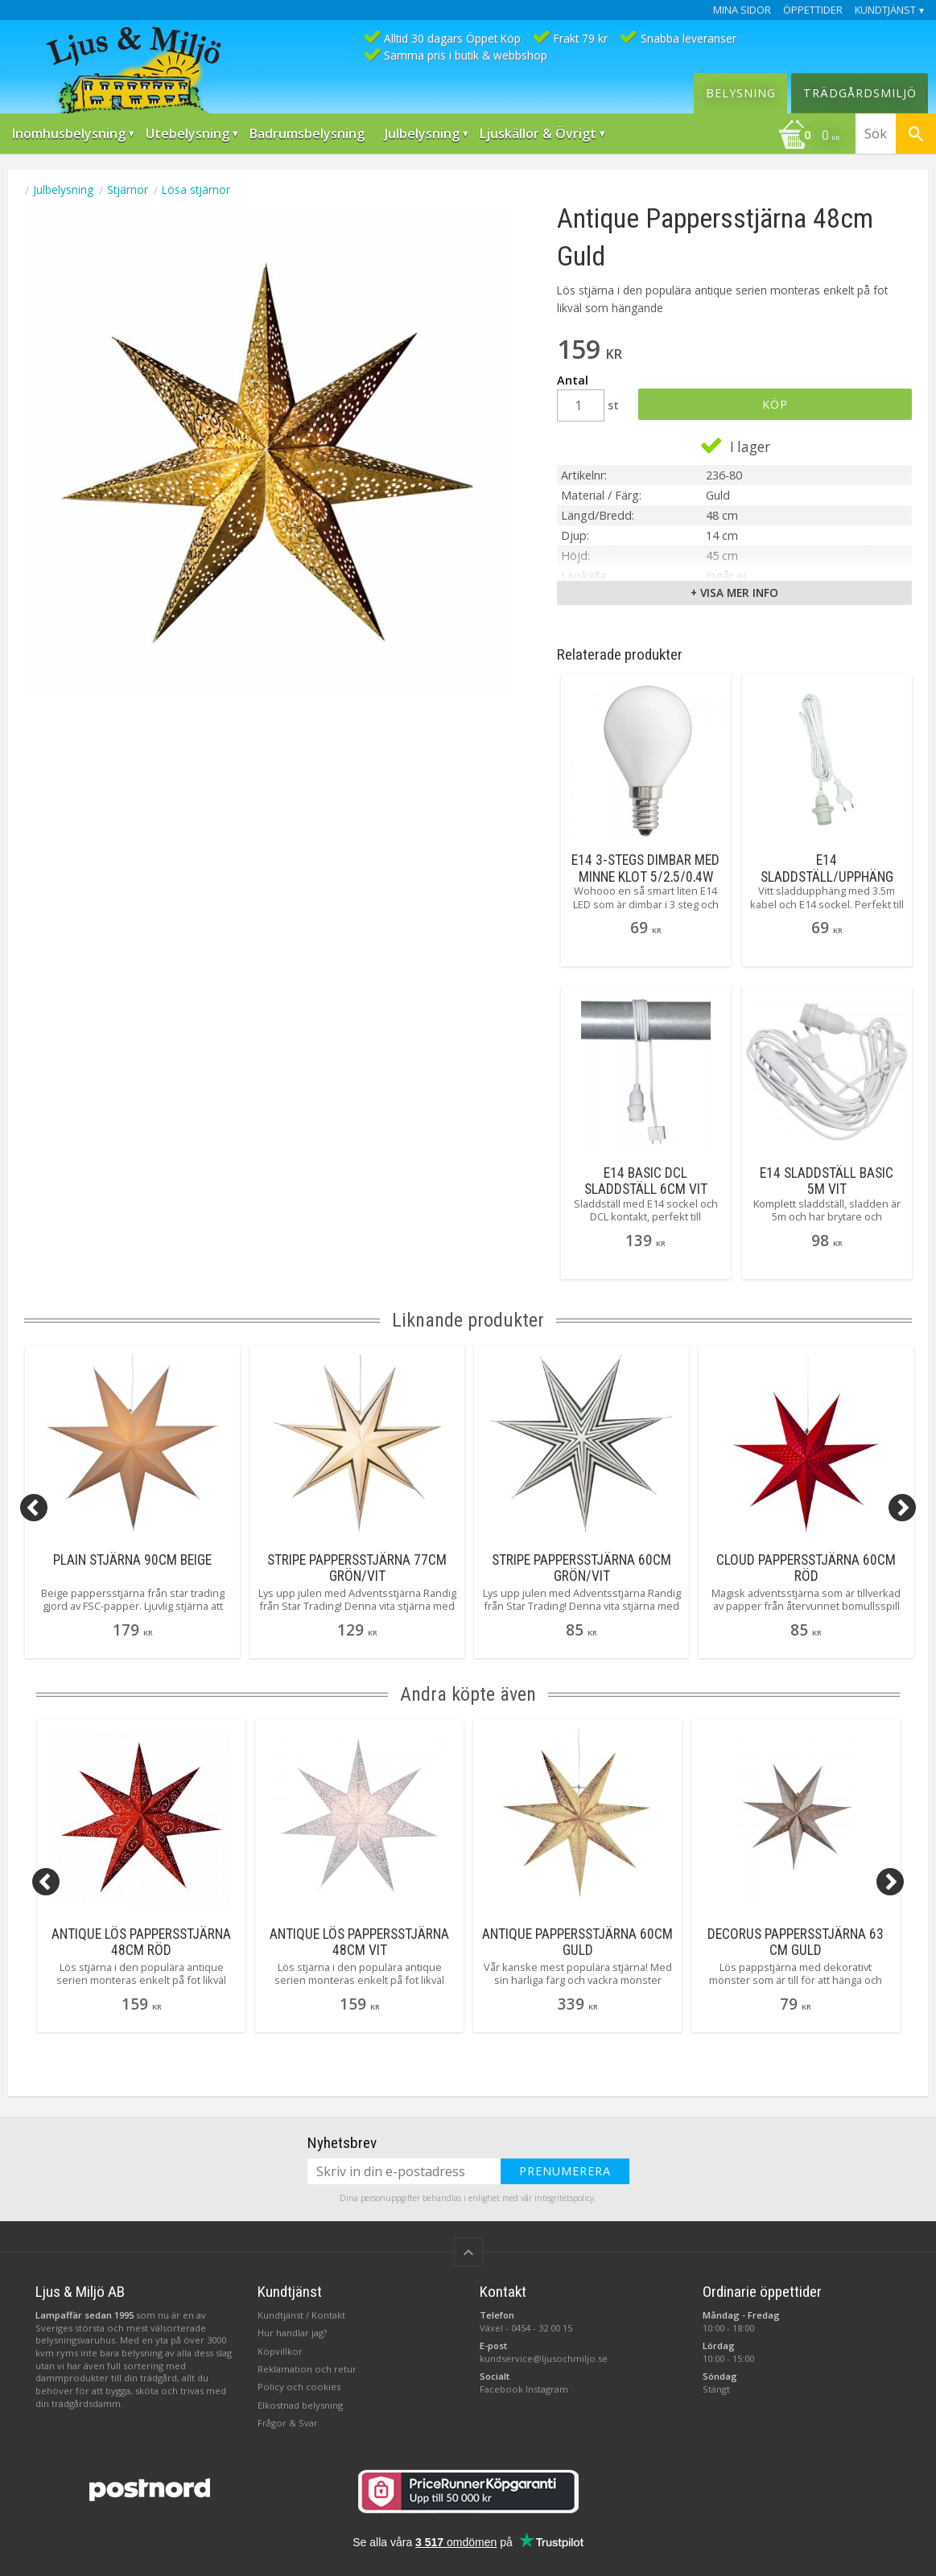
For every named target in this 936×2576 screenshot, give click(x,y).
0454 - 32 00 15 (541, 2328)
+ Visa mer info (734, 592)
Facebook (501, 2389)
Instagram (547, 2389)
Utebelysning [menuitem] (187, 133)
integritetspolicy (564, 2198)
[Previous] (33, 1507)
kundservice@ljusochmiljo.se (544, 2358)
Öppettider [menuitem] (813, 10)
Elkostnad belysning (300, 2405)
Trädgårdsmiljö (860, 93)
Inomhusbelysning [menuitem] (69, 133)
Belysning (741, 93)
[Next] (902, 1507)
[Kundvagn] (808, 137)
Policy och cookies (299, 2387)
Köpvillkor (280, 2351)
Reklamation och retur (307, 2369)
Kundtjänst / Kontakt (301, 2315)
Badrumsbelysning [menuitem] (307, 133)
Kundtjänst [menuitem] (885, 10)
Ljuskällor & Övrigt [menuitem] (538, 133)
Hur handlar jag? (292, 2333)
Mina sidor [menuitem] (742, 10)
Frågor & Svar (288, 2423)
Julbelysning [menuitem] (422, 133)
